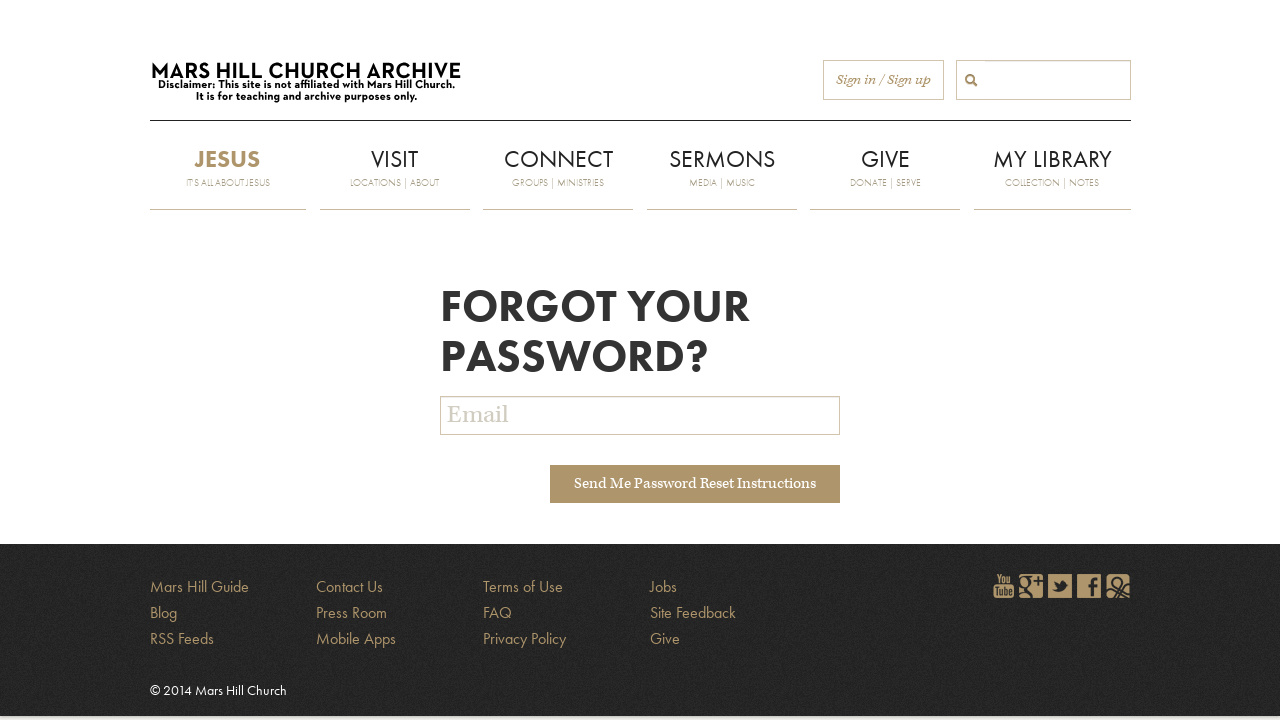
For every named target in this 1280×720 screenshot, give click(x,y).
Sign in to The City (1118, 586)
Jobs (663, 586)
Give (665, 638)
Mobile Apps (356, 638)
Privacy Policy (524, 638)
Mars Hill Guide (199, 586)
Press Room (351, 612)
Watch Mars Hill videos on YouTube (1002, 586)
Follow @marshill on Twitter (1060, 586)
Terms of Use (523, 586)
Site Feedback (693, 612)
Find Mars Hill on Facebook (1089, 586)
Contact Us (349, 586)
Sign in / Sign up (883, 80)
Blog (163, 612)
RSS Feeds (182, 638)
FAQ (497, 612)
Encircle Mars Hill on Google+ (1031, 586)
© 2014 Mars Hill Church (218, 690)
